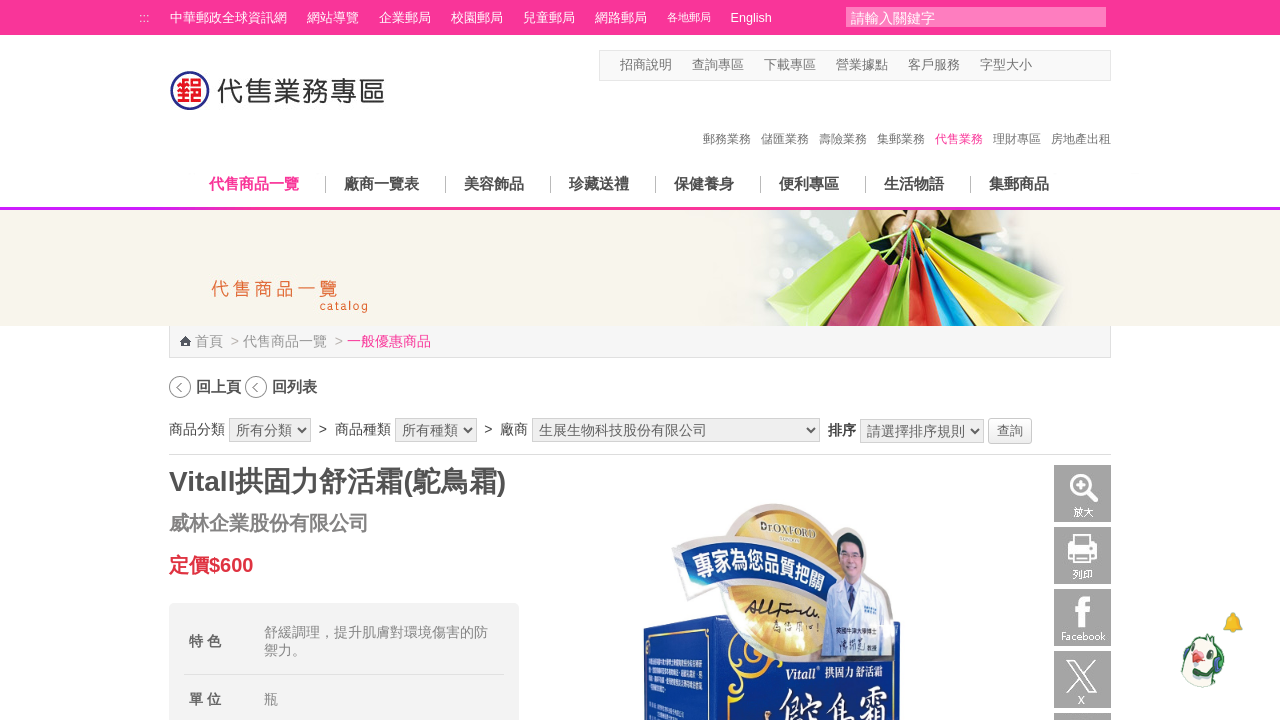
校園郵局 (477, 18)
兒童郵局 (549, 18)
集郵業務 (901, 118)
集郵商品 (1019, 183)
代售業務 (959, 118)
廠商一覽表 (381, 183)
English (751, 18)
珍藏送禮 (599, 183)
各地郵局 (689, 17)
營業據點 (862, 65)
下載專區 (790, 65)
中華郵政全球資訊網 (228, 18)
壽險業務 (843, 118)
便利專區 (809, 183)
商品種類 (363, 429)
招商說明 (646, 65)
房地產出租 (1081, 118)
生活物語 (914, 183)
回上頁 (218, 386)
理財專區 (1017, 118)
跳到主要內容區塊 (10, 10)
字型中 (1063, 65)
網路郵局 (621, 18)
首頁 (209, 341)
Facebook (1082, 617)
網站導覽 (333, 18)
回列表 (294, 386)
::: (144, 18)
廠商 (514, 429)
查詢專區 (718, 65)
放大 (1082, 493)
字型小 (1044, 65)
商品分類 (197, 429)
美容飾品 (494, 183)
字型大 (1082, 65)
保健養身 (704, 183)
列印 (1082, 555)
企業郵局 (405, 18)
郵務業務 (727, 118)
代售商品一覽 (254, 183)
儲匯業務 (785, 118)
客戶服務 (934, 65)
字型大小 (1006, 65)
